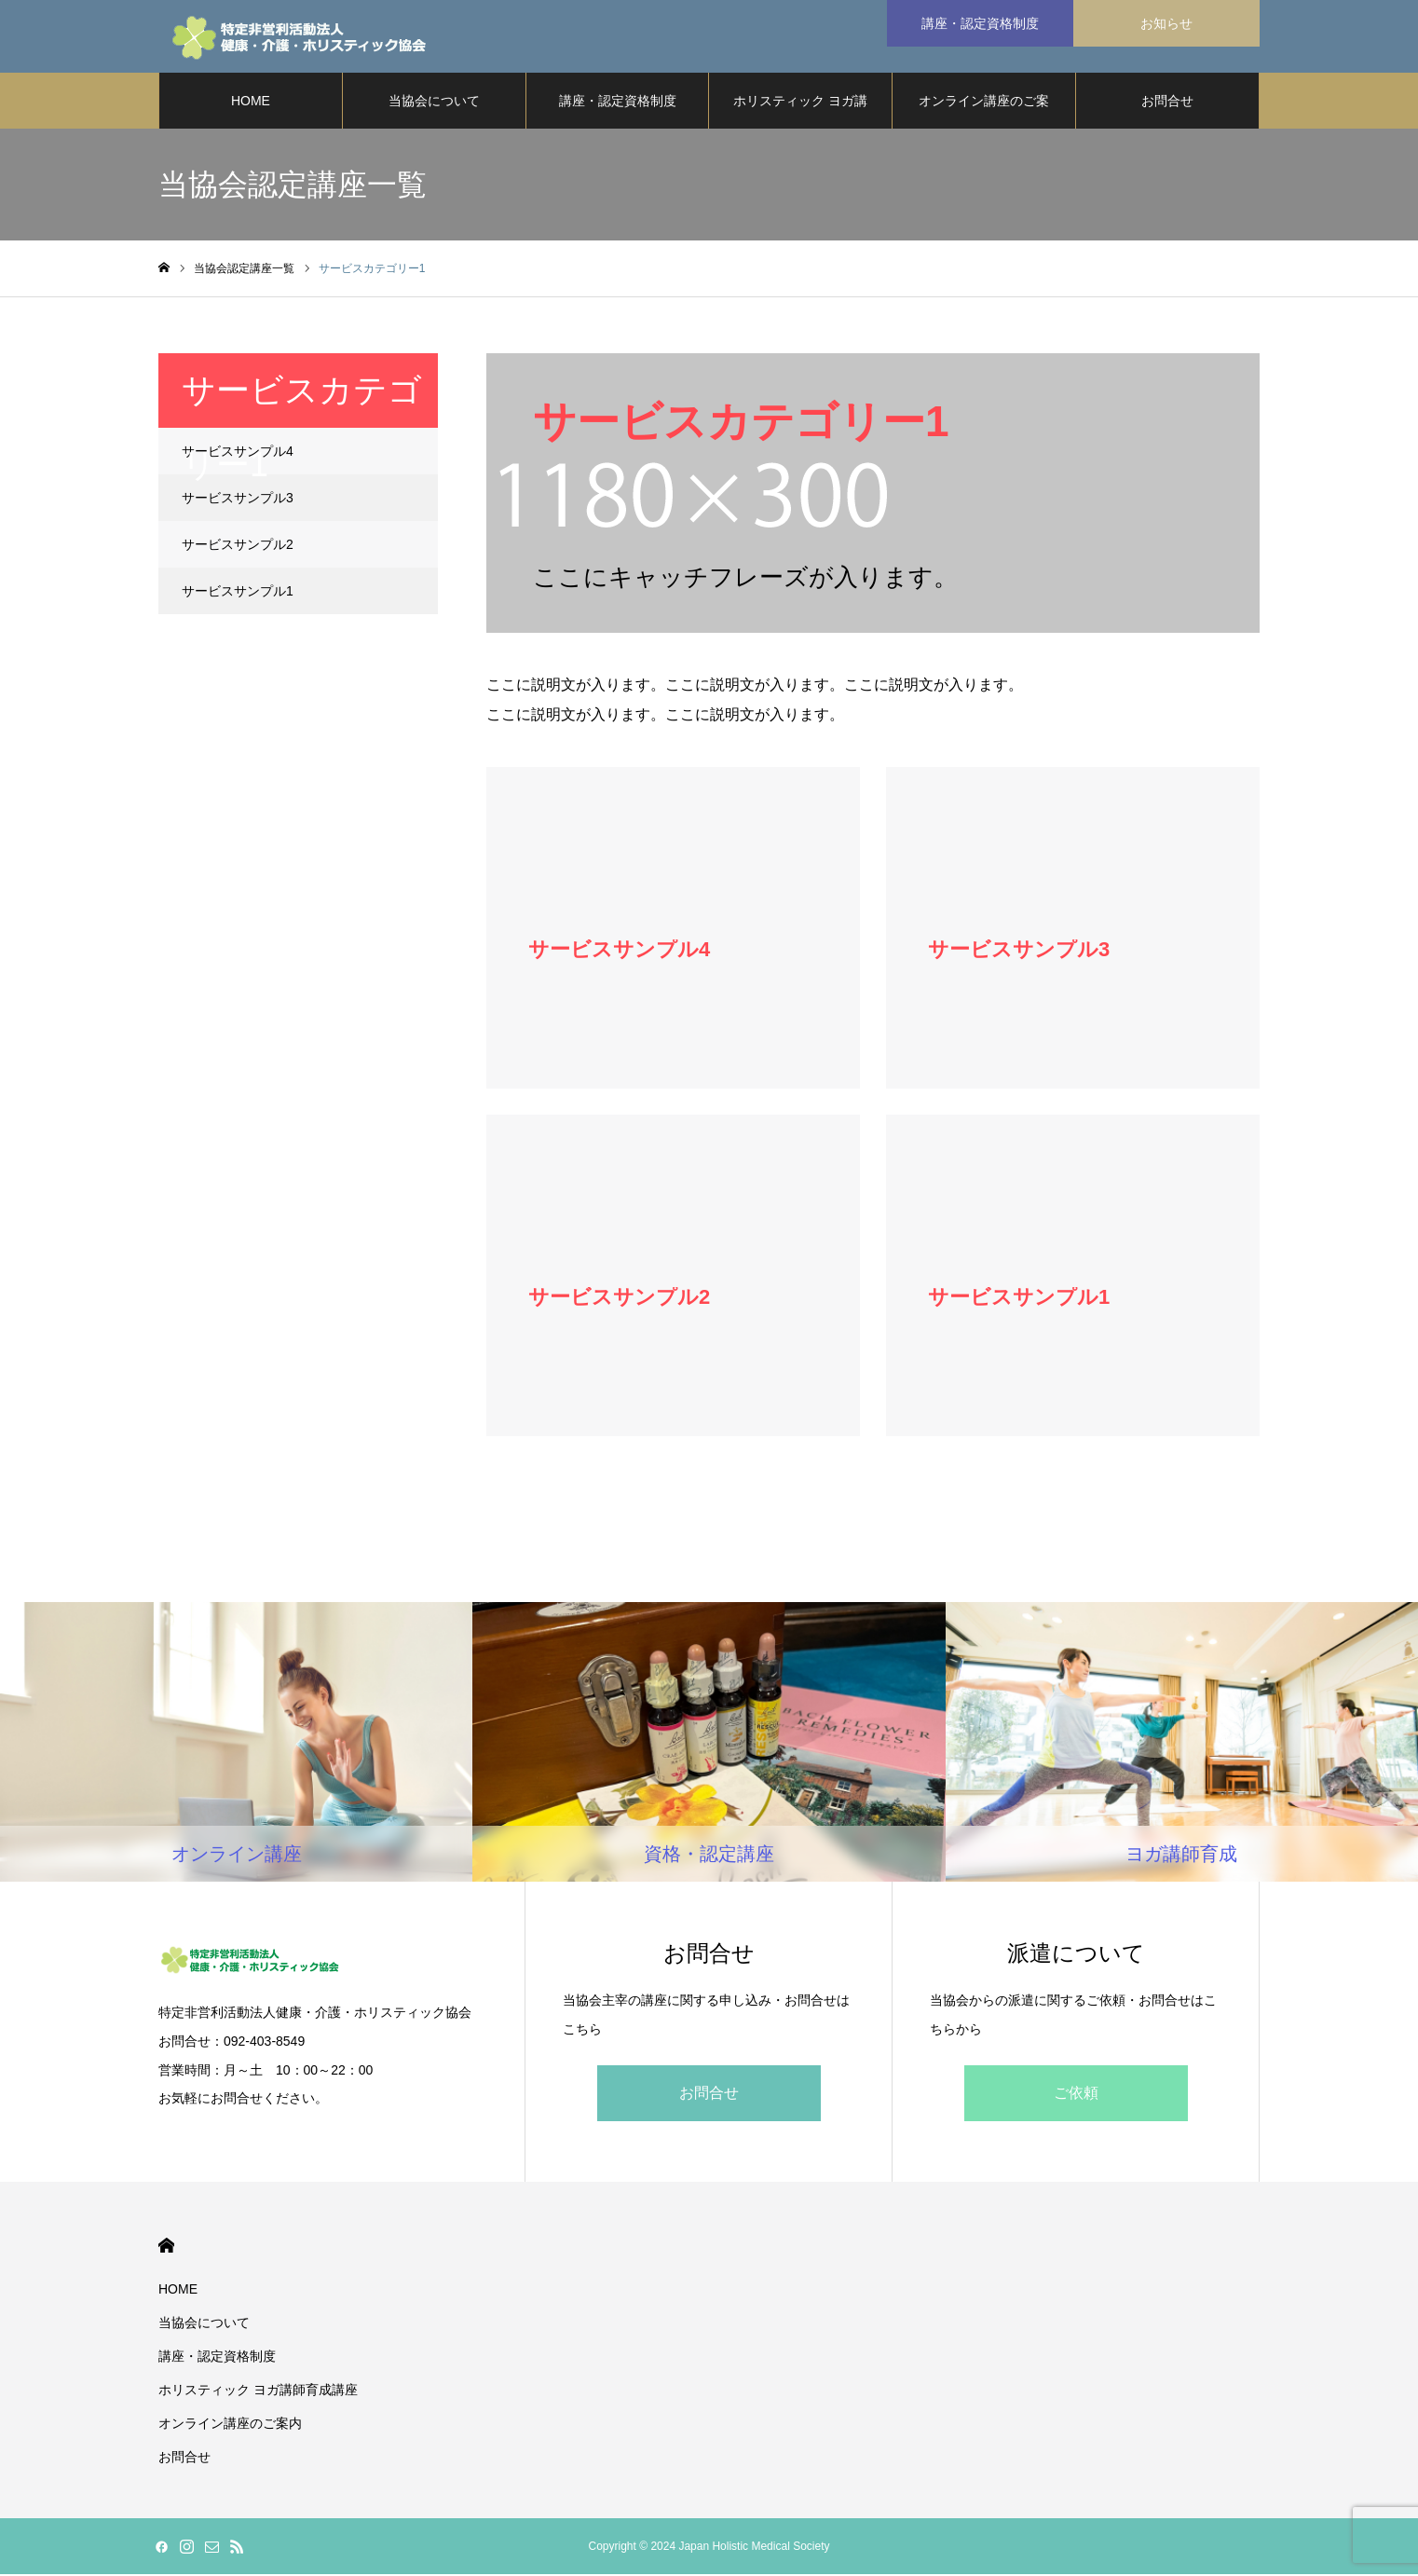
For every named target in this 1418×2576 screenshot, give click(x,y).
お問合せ (1167, 102)
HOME (250, 102)
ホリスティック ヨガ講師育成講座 (800, 112)
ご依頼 (1076, 2095)
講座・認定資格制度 (617, 102)
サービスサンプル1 (237, 592)
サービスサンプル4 (237, 452)
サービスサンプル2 (237, 546)
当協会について (434, 102)
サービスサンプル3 (237, 499)
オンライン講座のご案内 (984, 112)
